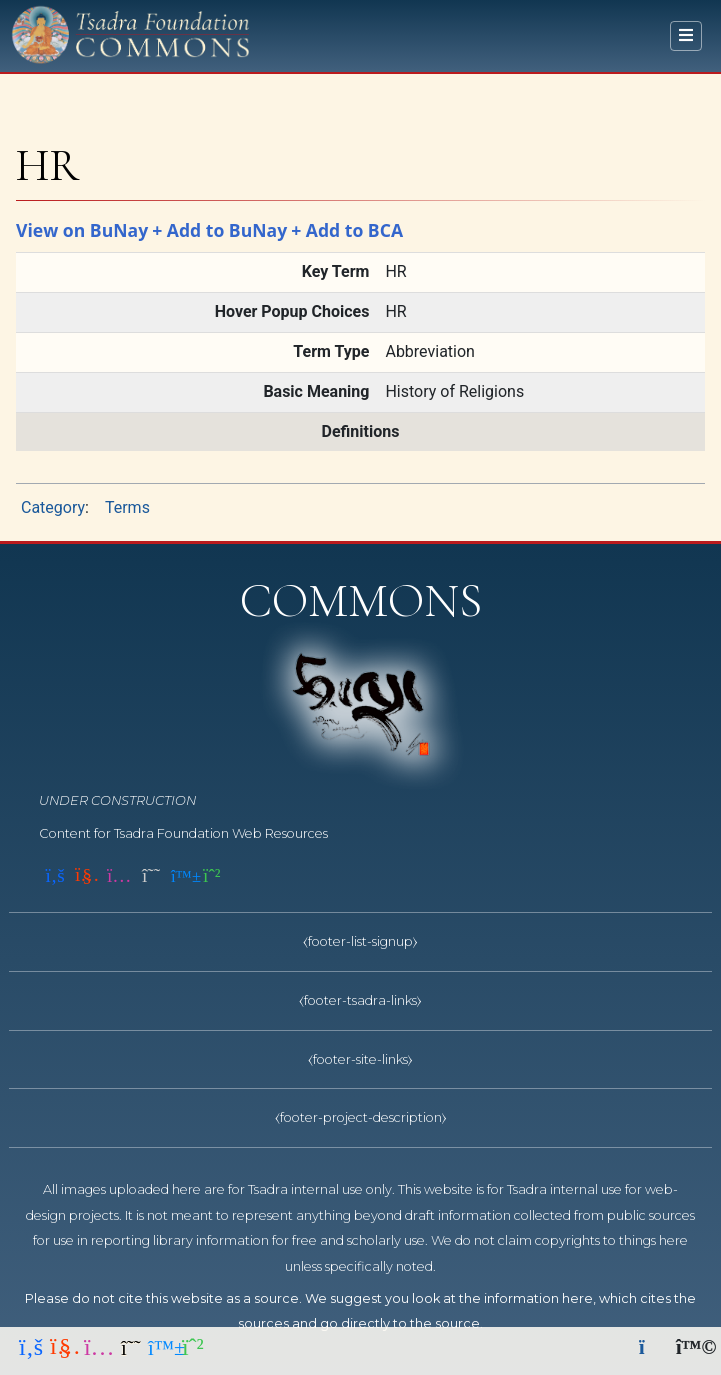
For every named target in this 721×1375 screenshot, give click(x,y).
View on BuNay (82, 230)
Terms (127, 507)
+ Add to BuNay (219, 230)
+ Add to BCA (347, 230)
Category (53, 507)
